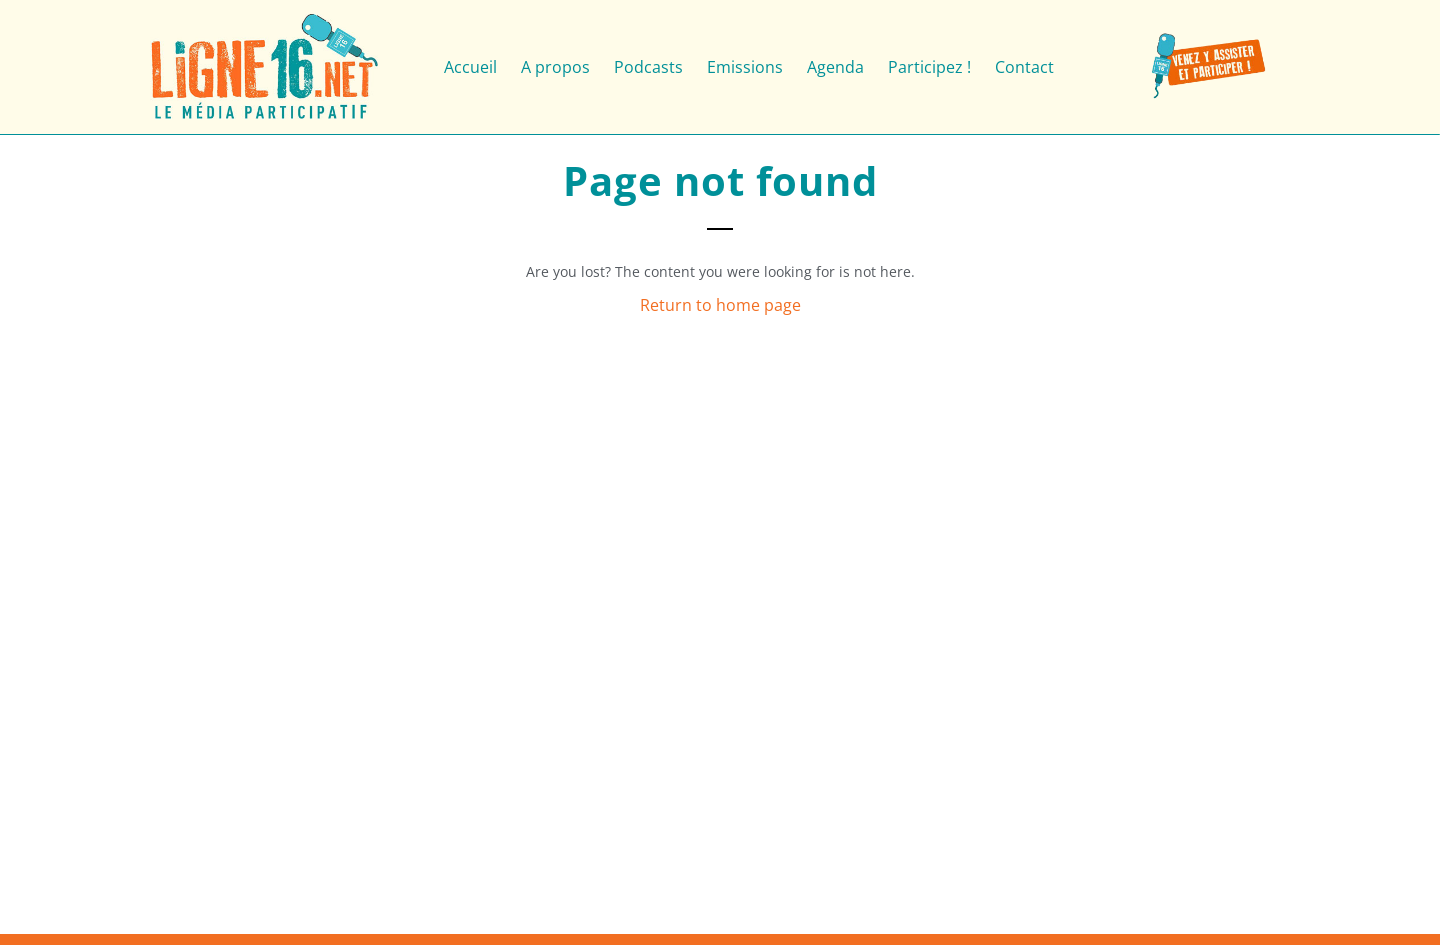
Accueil (470, 67)
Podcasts (648, 67)
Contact (1024, 67)
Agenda (835, 67)
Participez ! (929, 67)
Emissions (745, 67)
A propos (555, 67)
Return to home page (720, 305)
